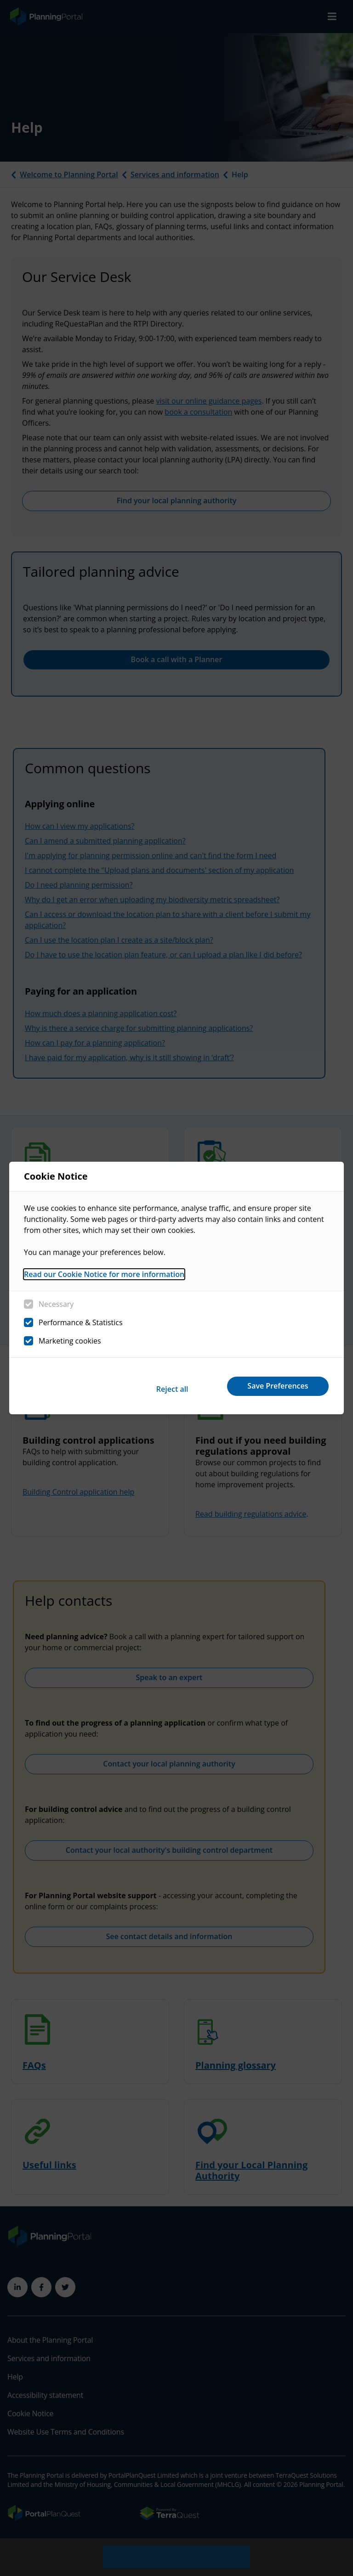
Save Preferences (272, 1386)
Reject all (153, 1386)
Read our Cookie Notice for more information (104, 1278)
